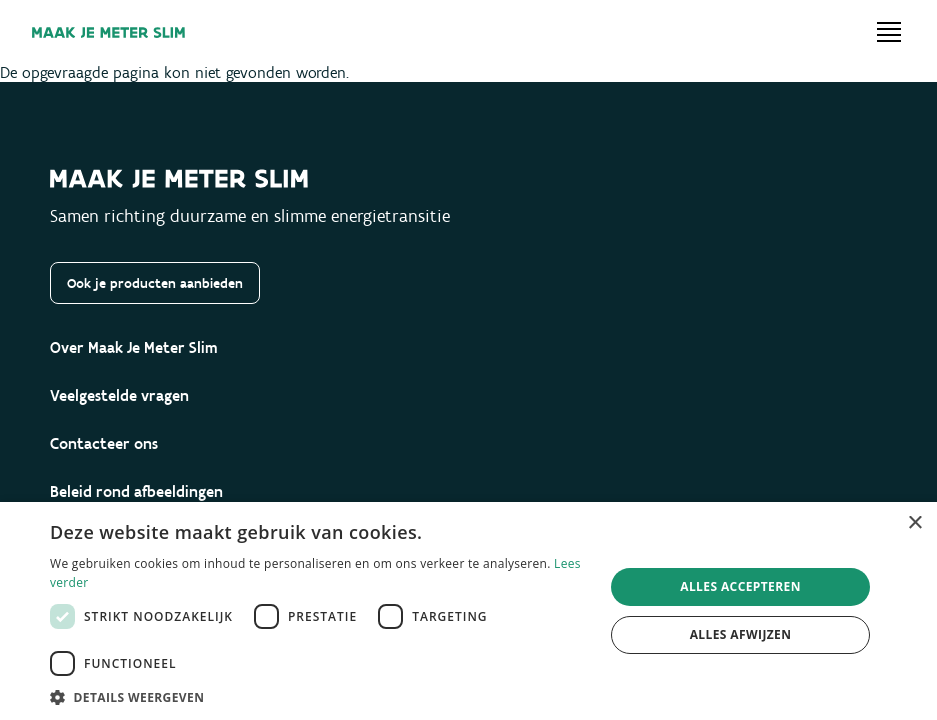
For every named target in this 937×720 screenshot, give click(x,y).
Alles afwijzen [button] (741, 634)
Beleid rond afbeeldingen (136, 491)
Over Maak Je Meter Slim (134, 347)
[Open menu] (889, 32)
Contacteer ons (104, 443)
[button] (319, 696)
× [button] (914, 523)
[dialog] (468, 611)
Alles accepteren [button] (740, 586)
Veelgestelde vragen (119, 395)
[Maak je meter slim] (108, 32)
